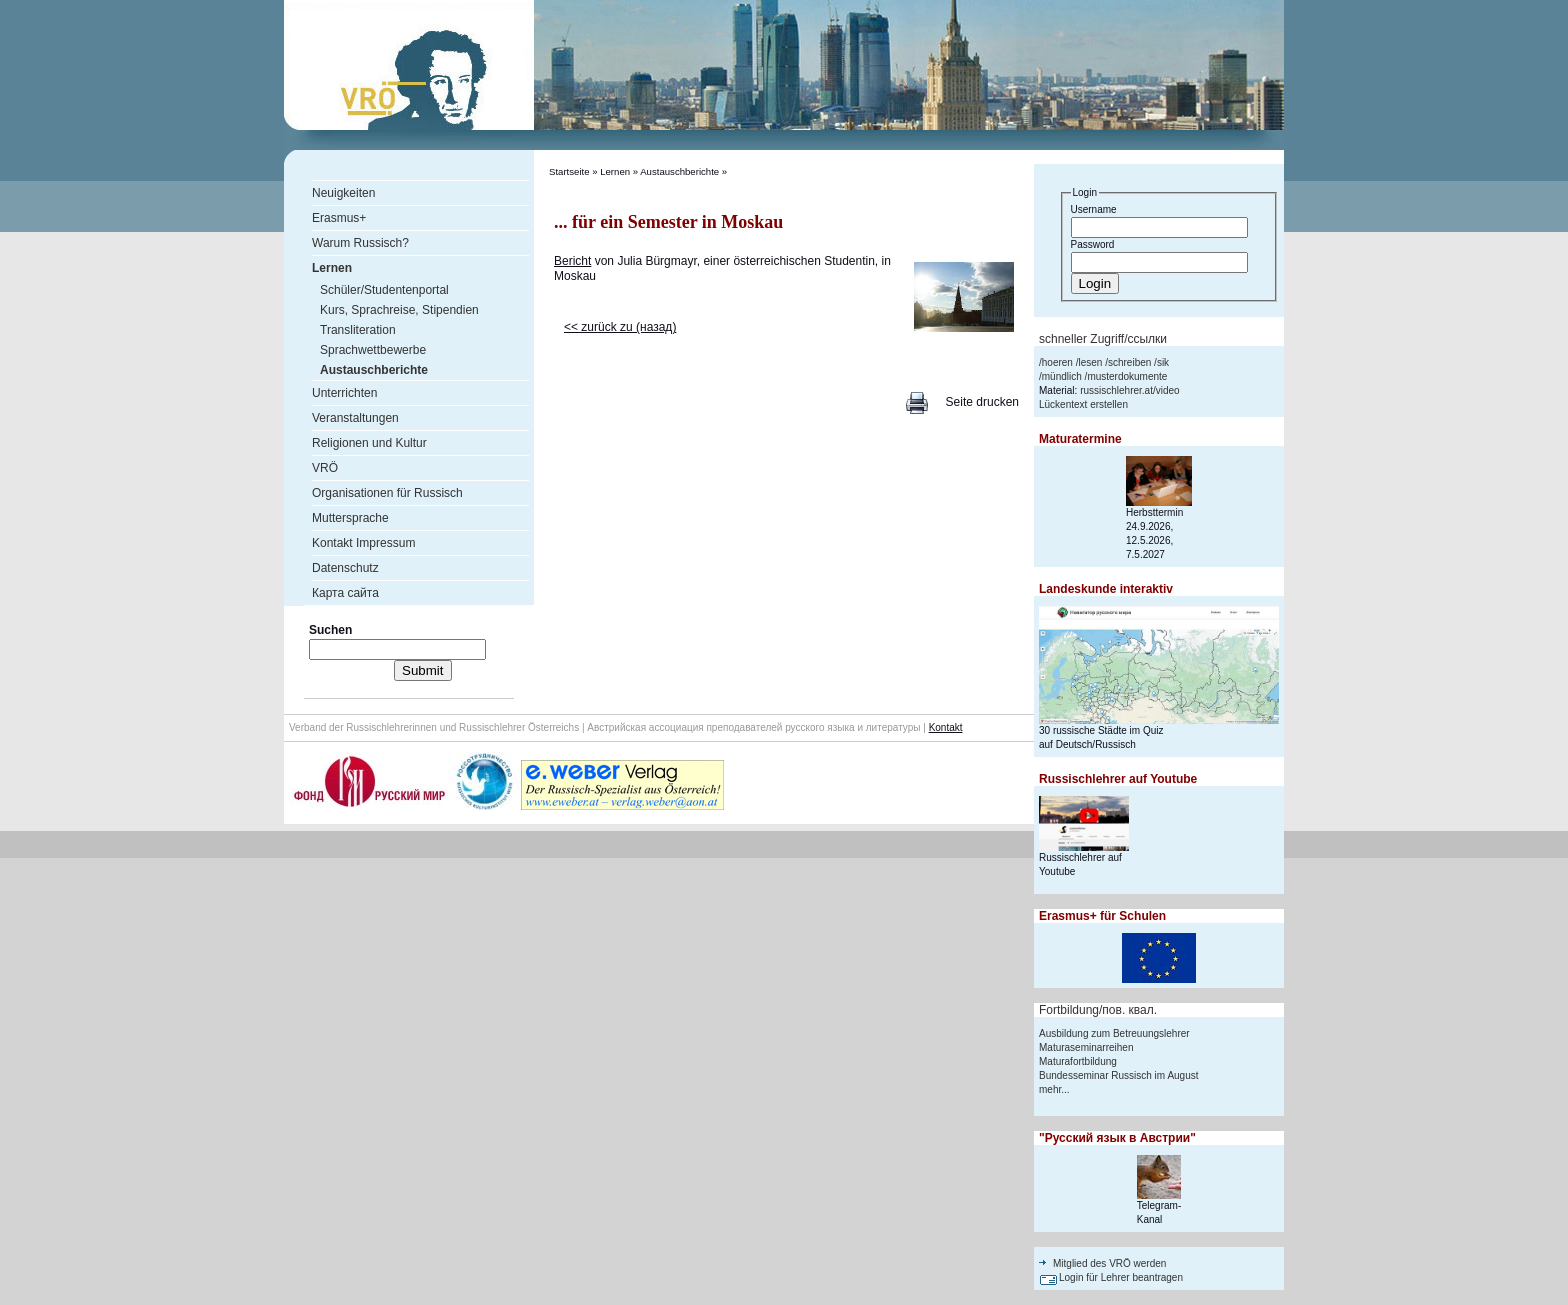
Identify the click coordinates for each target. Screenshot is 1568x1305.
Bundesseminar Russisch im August (1119, 1075)
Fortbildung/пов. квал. (1098, 1010)
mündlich (1062, 376)
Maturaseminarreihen (1086, 1047)
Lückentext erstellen (1083, 404)
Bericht (572, 261)
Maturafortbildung (1078, 1061)
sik (1163, 362)
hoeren (1057, 362)
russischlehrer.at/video (1130, 390)
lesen (1090, 362)
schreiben (1129, 362)
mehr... (1054, 1089)
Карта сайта (345, 593)
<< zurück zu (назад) (620, 327)
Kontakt (946, 727)
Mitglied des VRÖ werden (1109, 1263)
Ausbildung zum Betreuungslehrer (1114, 1033)
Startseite (569, 171)
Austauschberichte (679, 171)
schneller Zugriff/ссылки (1103, 339)
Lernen (615, 171)
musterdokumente (1127, 376)
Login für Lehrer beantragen (1121, 1277)
